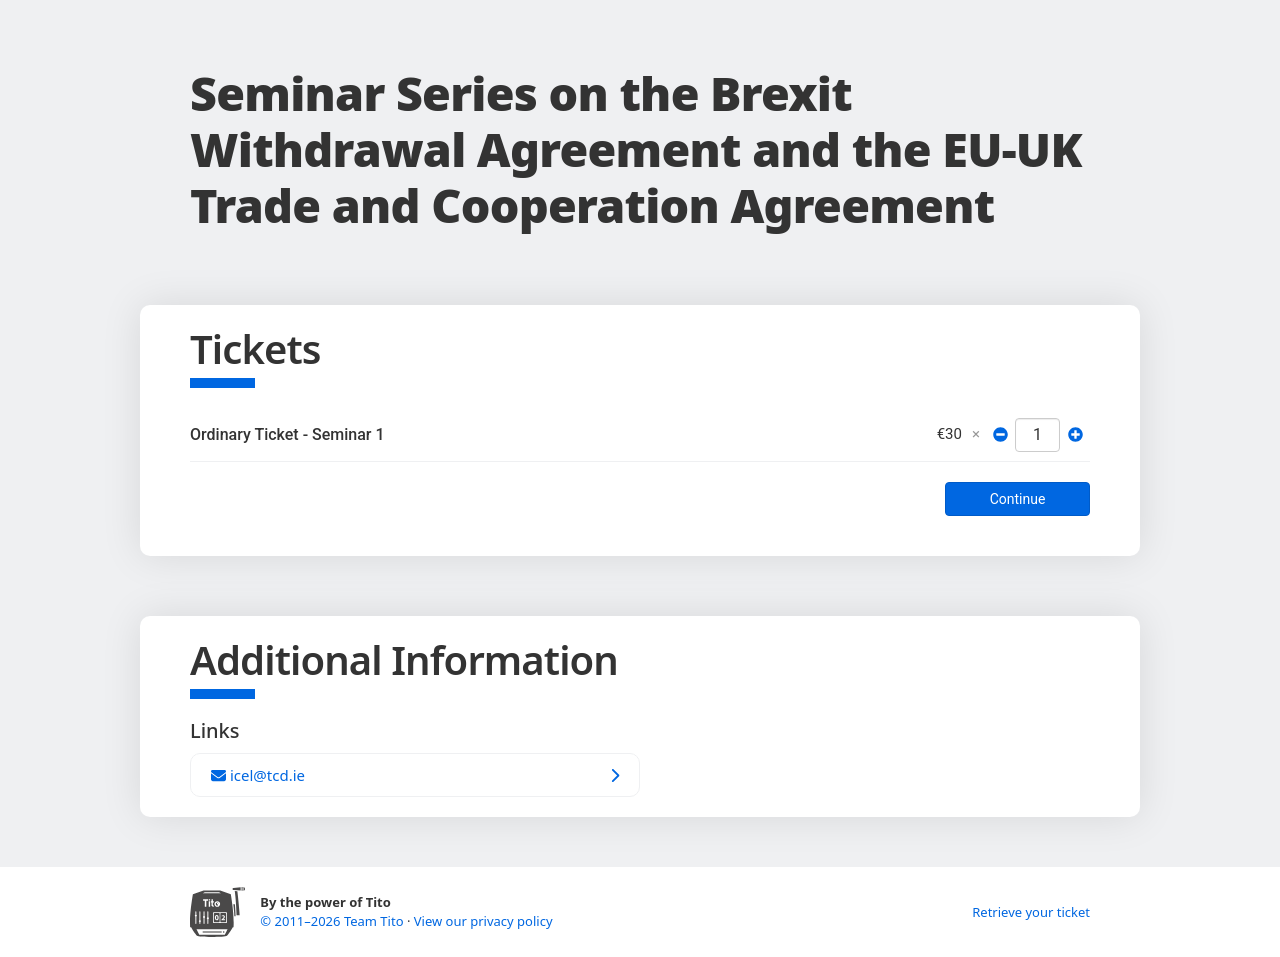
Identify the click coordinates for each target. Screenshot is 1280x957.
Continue (1018, 499)
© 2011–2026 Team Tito (333, 921)
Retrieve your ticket (1031, 912)
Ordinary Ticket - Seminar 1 (287, 434)
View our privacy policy (483, 921)
